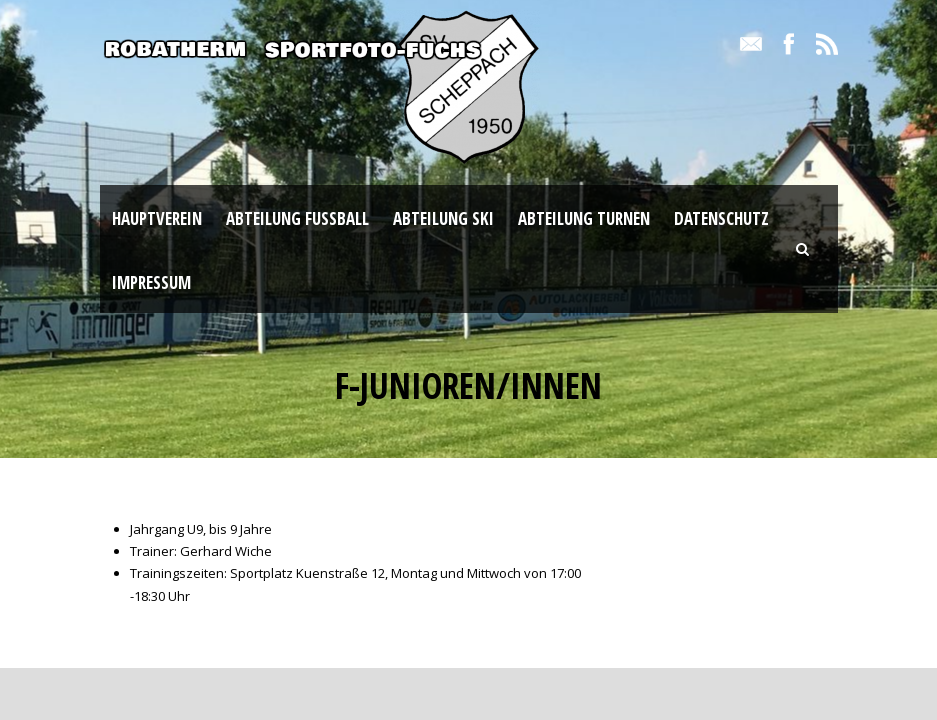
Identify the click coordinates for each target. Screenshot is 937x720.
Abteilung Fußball (297, 218)
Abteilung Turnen (584, 218)
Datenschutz (721, 218)
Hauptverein (157, 218)
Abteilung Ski (443, 218)
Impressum (151, 282)
